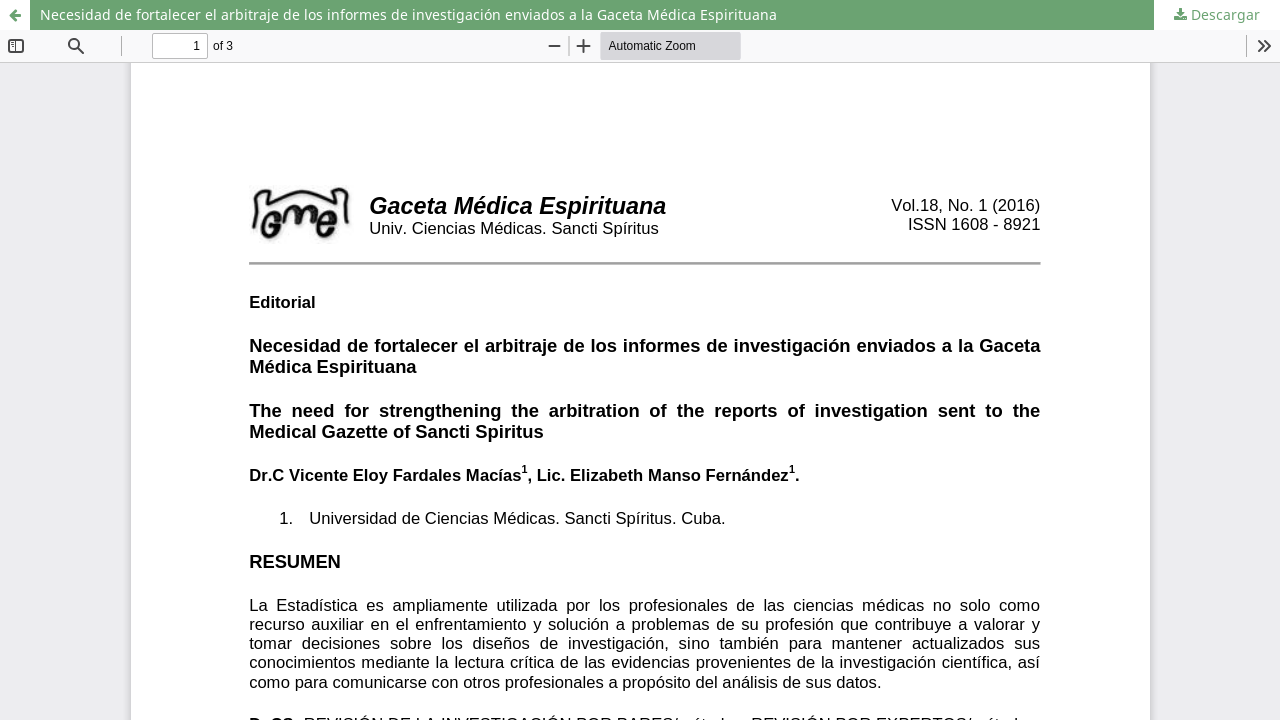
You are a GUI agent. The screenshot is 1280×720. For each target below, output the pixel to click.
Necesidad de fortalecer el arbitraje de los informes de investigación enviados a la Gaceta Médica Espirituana (408, 14)
